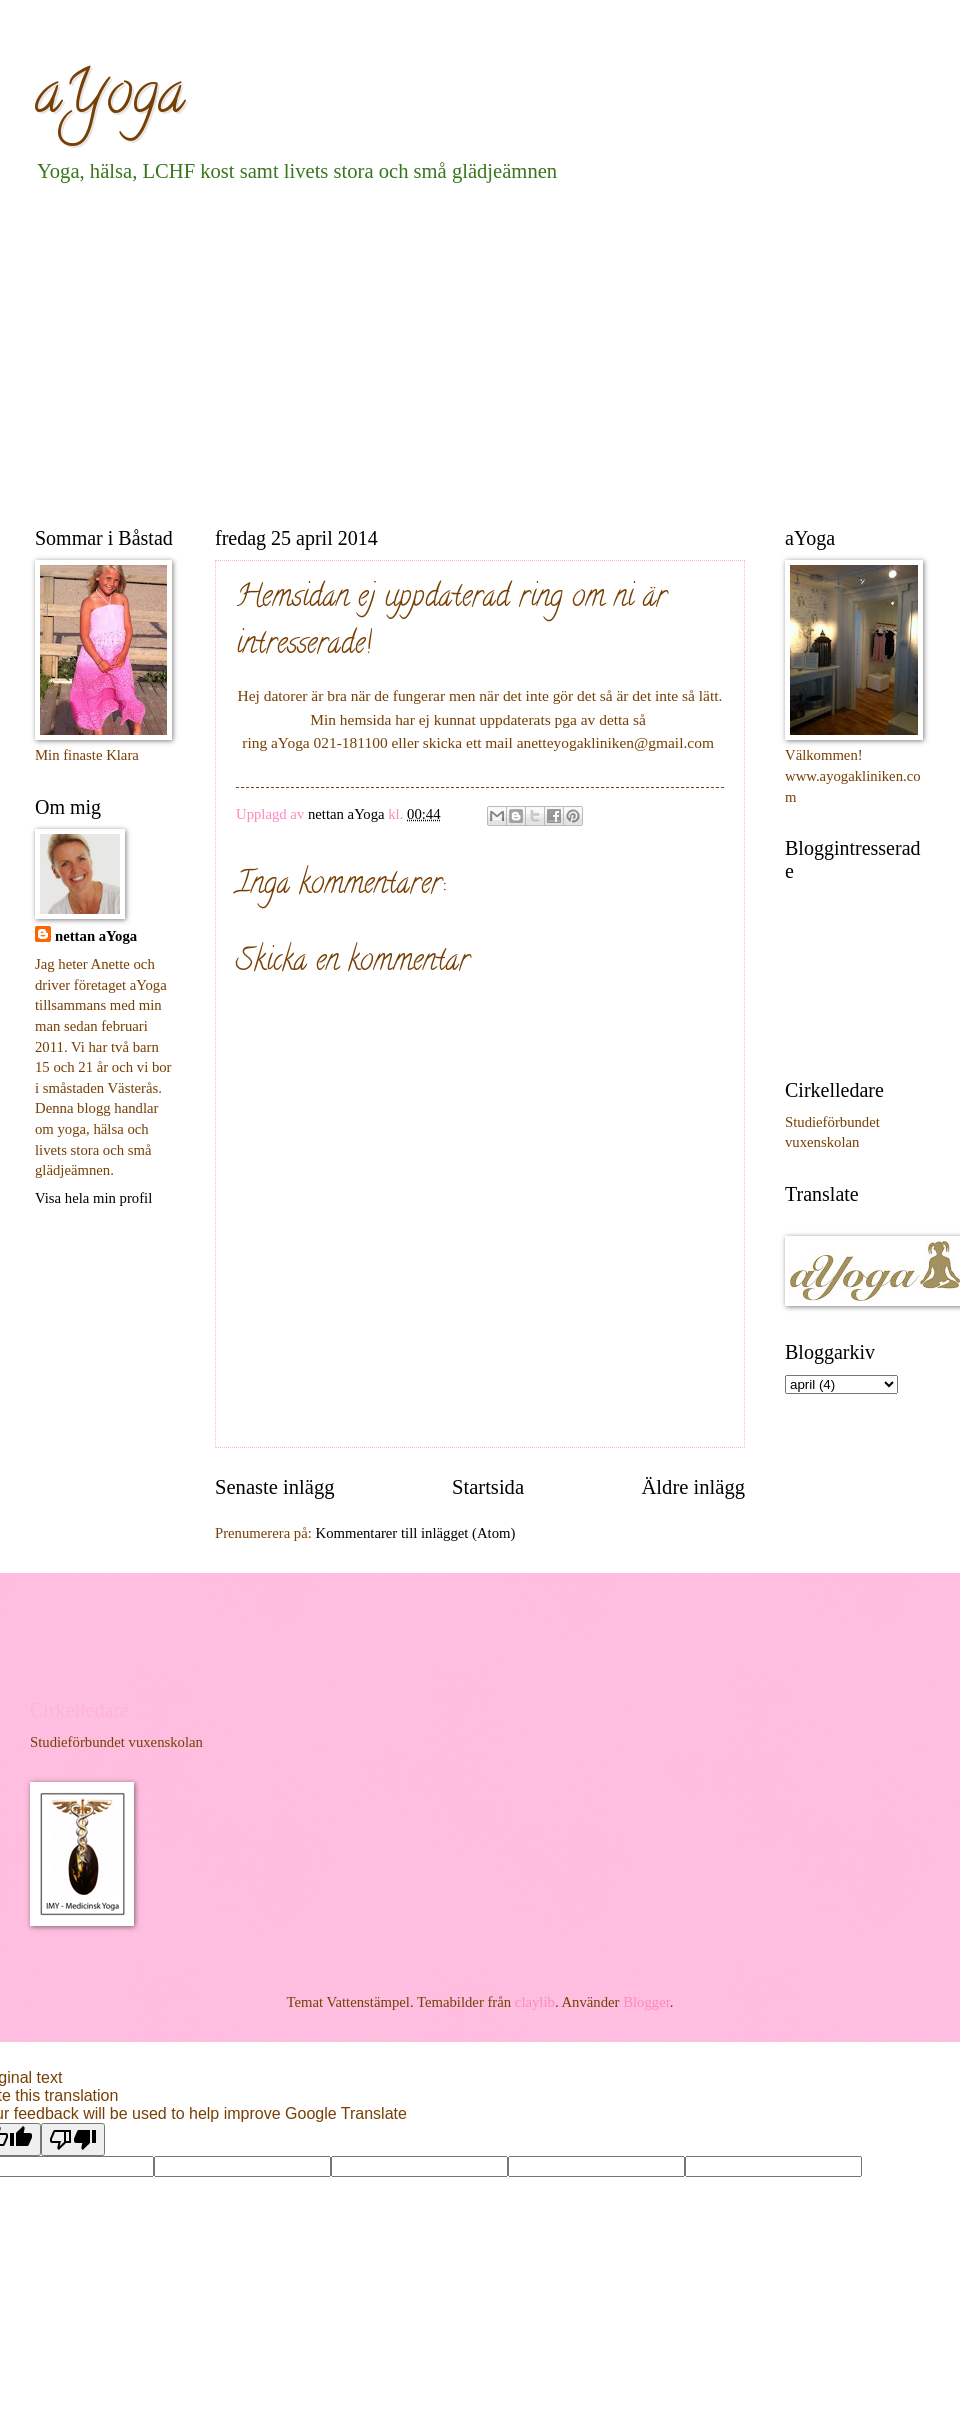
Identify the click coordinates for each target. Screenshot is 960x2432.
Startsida (488, 1487)
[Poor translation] (73, 2139)
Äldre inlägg (693, 1487)
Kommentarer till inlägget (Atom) (416, 1533)
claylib (535, 2002)
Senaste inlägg (275, 1487)
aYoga (110, 99)
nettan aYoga (96, 936)
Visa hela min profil (93, 1198)
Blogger (646, 2002)
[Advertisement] (393, 351)
